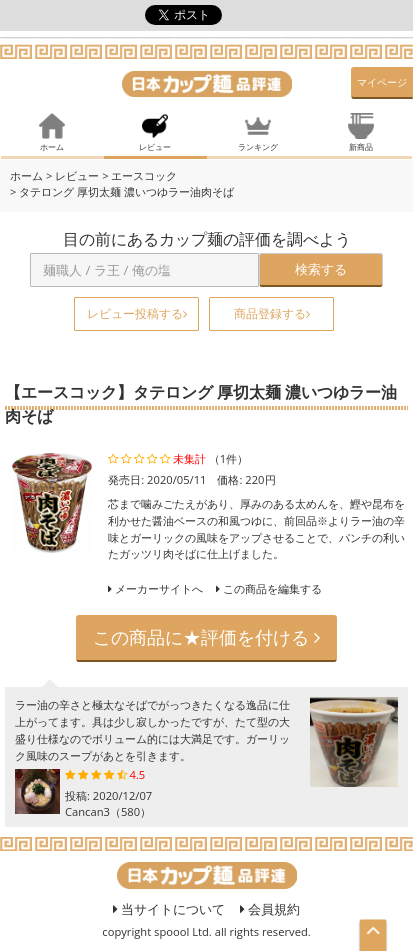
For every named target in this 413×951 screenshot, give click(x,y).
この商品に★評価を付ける (206, 637)
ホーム (26, 175)
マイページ (382, 82)
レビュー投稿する (137, 313)
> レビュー (72, 175)
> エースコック (139, 175)
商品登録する (272, 313)
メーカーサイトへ (159, 588)
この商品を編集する (269, 588)
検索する (321, 269)
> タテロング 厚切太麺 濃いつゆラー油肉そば (122, 191)
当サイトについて (169, 909)
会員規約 (270, 909)
